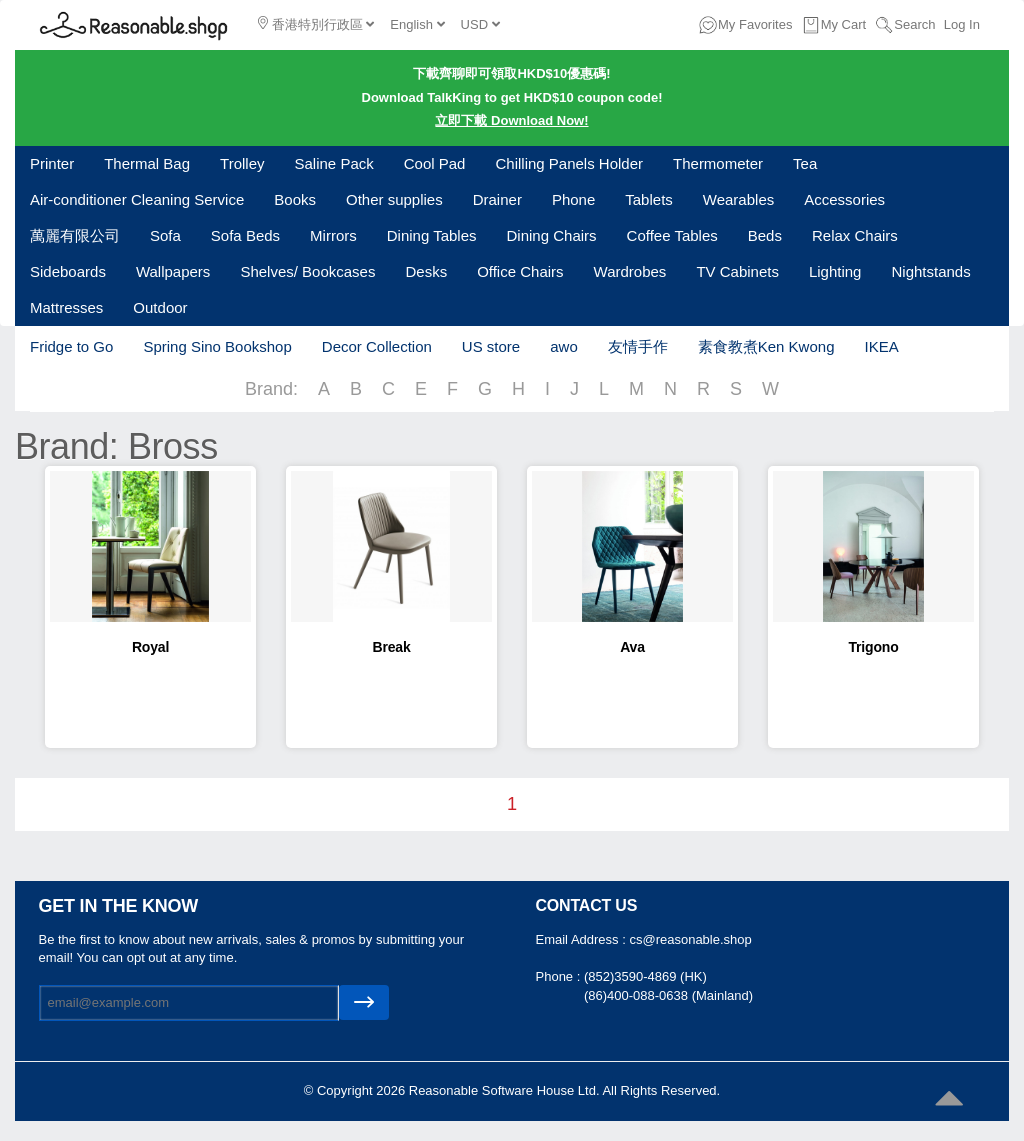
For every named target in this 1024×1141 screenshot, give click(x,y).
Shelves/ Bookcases (307, 271)
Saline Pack (334, 163)
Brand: (271, 389)
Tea (805, 163)
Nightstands (930, 271)
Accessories (844, 199)
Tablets (649, 199)
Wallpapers (173, 271)
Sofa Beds (245, 235)
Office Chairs (520, 271)
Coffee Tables (672, 235)
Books (295, 199)
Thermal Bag (147, 163)
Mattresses (66, 307)
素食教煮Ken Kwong (766, 346)
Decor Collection (377, 346)
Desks (426, 271)
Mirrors (333, 235)
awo (564, 346)
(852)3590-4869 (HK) (645, 976)
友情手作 (638, 346)
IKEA (881, 346)
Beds (765, 235)
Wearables (738, 199)
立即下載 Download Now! (511, 120)
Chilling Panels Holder (569, 163)
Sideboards (68, 271)
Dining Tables (432, 235)
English (417, 24)
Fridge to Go (71, 346)
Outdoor (160, 307)
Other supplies (394, 199)
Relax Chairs (855, 235)
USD (480, 24)
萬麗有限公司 (75, 235)
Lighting (835, 271)
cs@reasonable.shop (690, 939)
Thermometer (718, 163)
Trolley (242, 163)
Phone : (560, 976)
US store (491, 346)
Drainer (497, 199)
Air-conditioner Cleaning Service (137, 199)
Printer (52, 163)
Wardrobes (630, 271)
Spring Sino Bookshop (217, 346)
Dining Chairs (552, 235)
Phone (573, 199)
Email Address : (583, 939)
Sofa (165, 235)
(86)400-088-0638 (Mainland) (668, 995)
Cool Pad (435, 163)
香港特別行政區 (316, 24)
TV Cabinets (737, 271)
